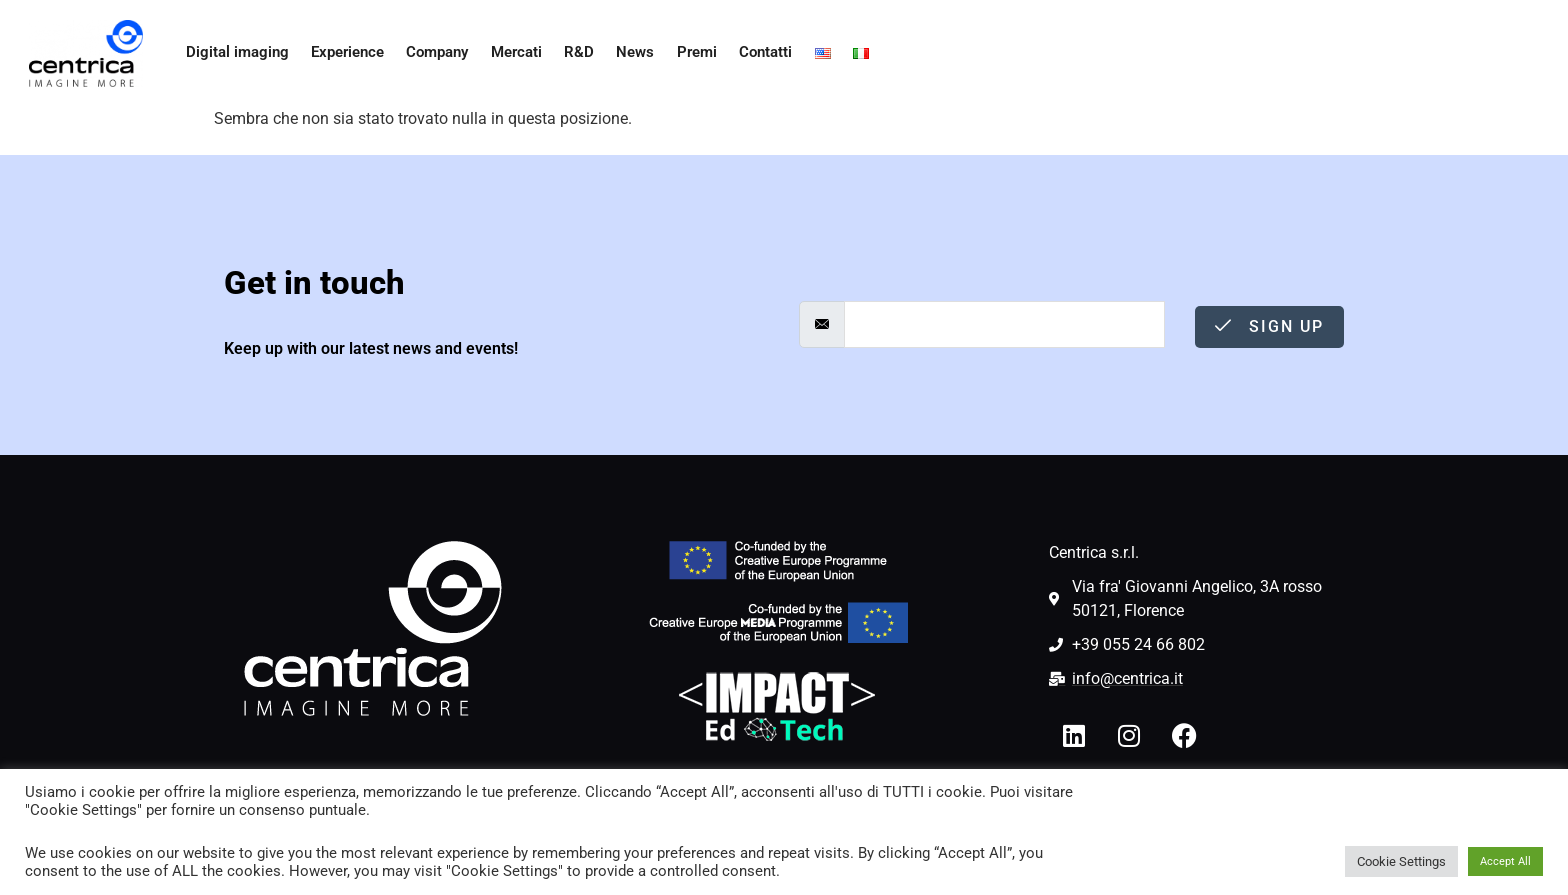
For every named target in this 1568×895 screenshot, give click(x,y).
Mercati (510, 53)
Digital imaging (231, 53)
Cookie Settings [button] (1401, 861)
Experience (340, 53)
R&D (573, 53)
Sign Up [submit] (1269, 326)
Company (431, 53)
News (629, 53)
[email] (1004, 324)
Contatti (760, 53)
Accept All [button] (1505, 861)
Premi (690, 53)
